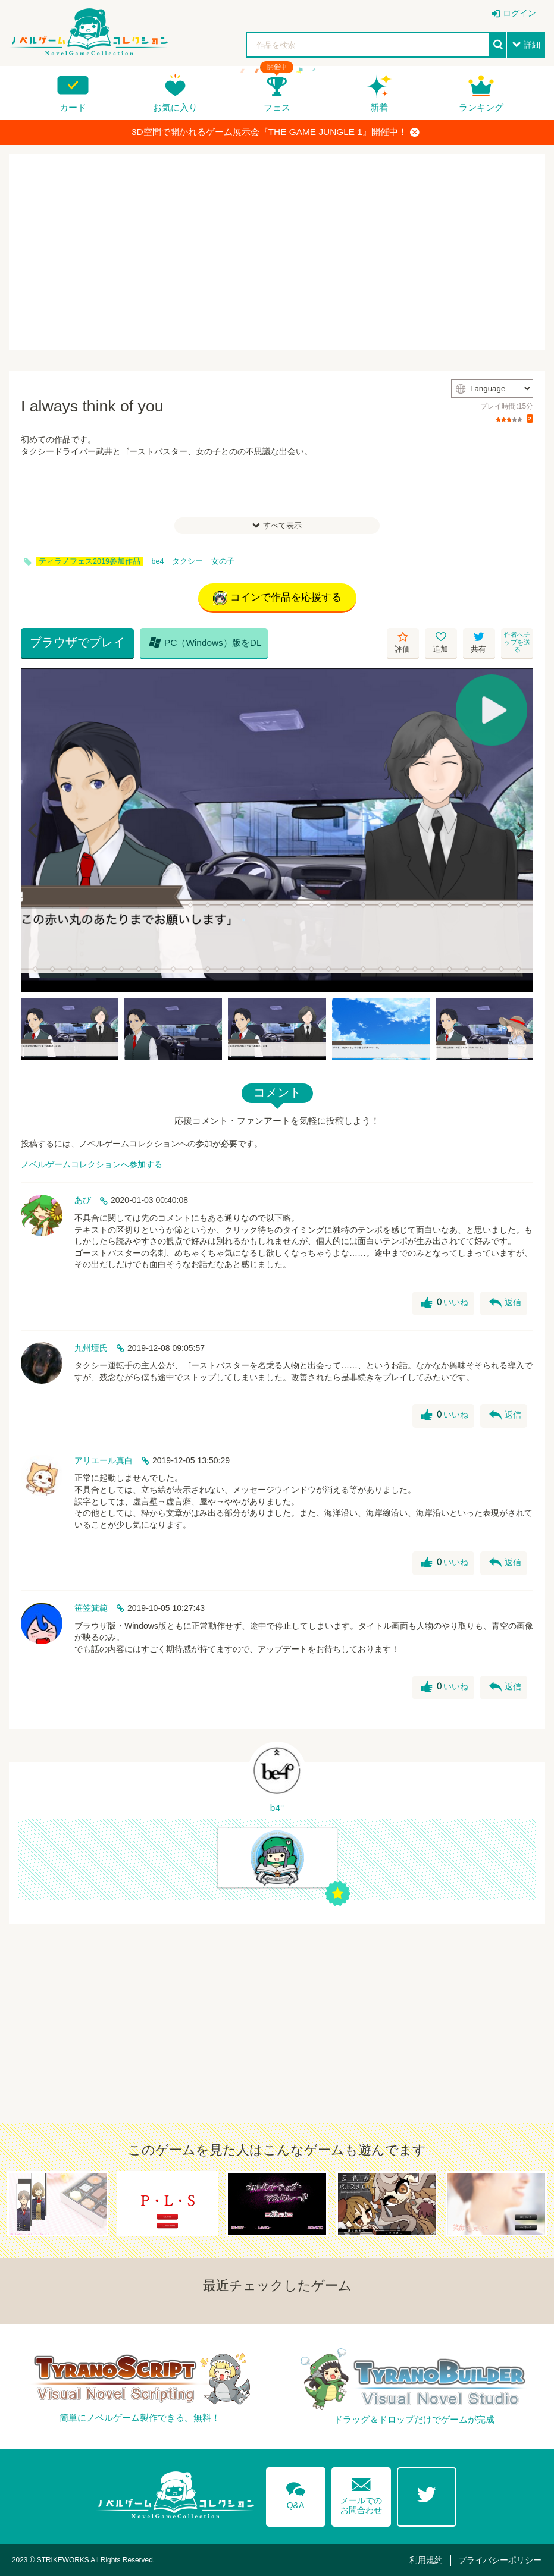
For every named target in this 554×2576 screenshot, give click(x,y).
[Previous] (34, 830)
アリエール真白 (103, 1460)
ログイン (519, 13)
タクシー (187, 561)
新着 (379, 107)
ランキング (481, 107)
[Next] (520, 830)
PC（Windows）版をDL (205, 642)
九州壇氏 (91, 1348)
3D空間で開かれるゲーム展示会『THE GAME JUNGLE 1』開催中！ (276, 132)
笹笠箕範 (91, 1608)
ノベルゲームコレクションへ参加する (91, 1164)
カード (73, 107)
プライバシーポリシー (500, 2560)
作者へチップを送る (517, 642)
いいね (444, 1303)
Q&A (296, 2493)
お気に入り (175, 107)
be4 (158, 561)
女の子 (222, 561)
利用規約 (426, 2560)
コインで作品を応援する (277, 598)
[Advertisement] (277, 252)
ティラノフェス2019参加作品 (89, 561)
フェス (277, 107)
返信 (505, 1303)
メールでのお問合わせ (361, 2493)
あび (82, 1200)
